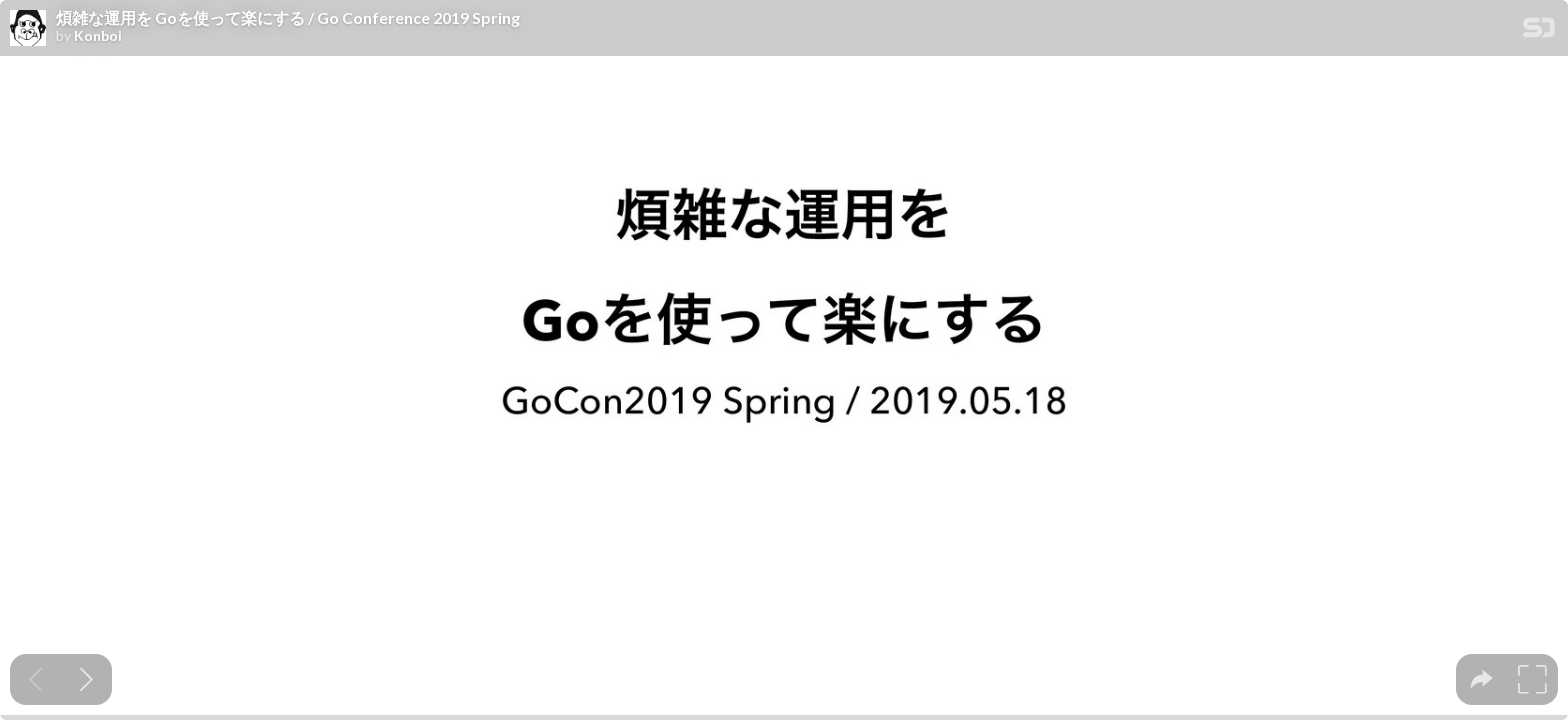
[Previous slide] (35, 679)
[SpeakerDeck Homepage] (1539, 31)
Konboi (98, 36)
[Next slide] (86, 679)
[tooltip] (1481, 679)
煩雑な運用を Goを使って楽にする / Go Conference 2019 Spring (288, 18)
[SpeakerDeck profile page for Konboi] (28, 29)
